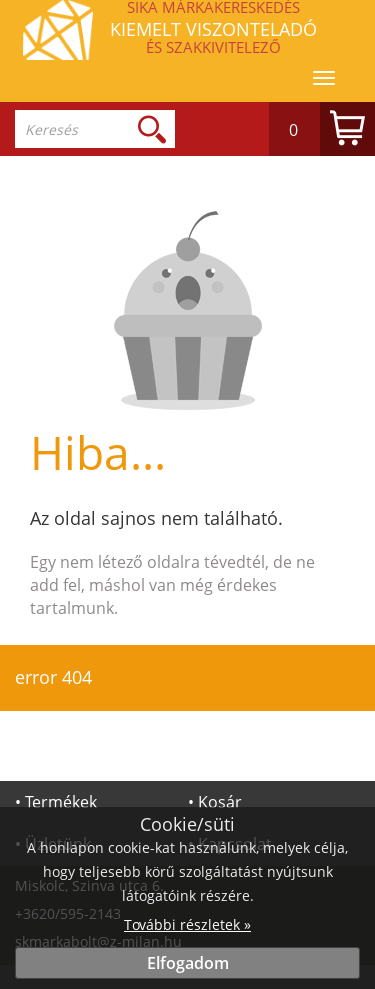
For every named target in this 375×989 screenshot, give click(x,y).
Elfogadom (188, 963)
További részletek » (187, 924)
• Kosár (215, 802)
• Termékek (56, 802)
